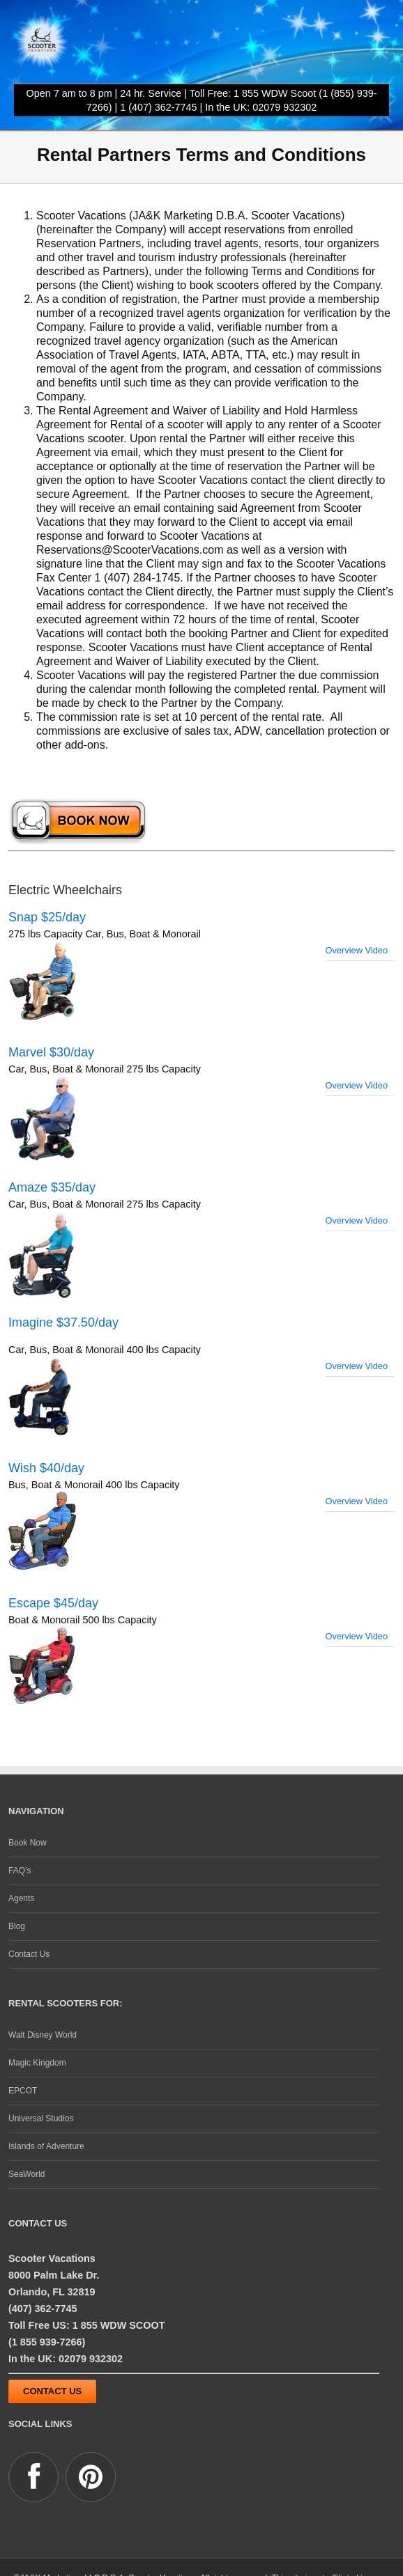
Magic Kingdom (37, 2063)
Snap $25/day (47, 917)
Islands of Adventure (46, 2146)
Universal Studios (40, 2118)
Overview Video (357, 950)
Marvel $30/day (51, 1052)
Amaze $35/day (52, 1187)
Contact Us (29, 1954)
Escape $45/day (53, 1603)
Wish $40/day (46, 1468)
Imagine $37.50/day (63, 1322)
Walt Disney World (42, 2035)
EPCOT (22, 2090)
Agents (21, 1898)
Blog (16, 1926)
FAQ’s (19, 1870)
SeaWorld (26, 2174)
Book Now (27, 1843)
